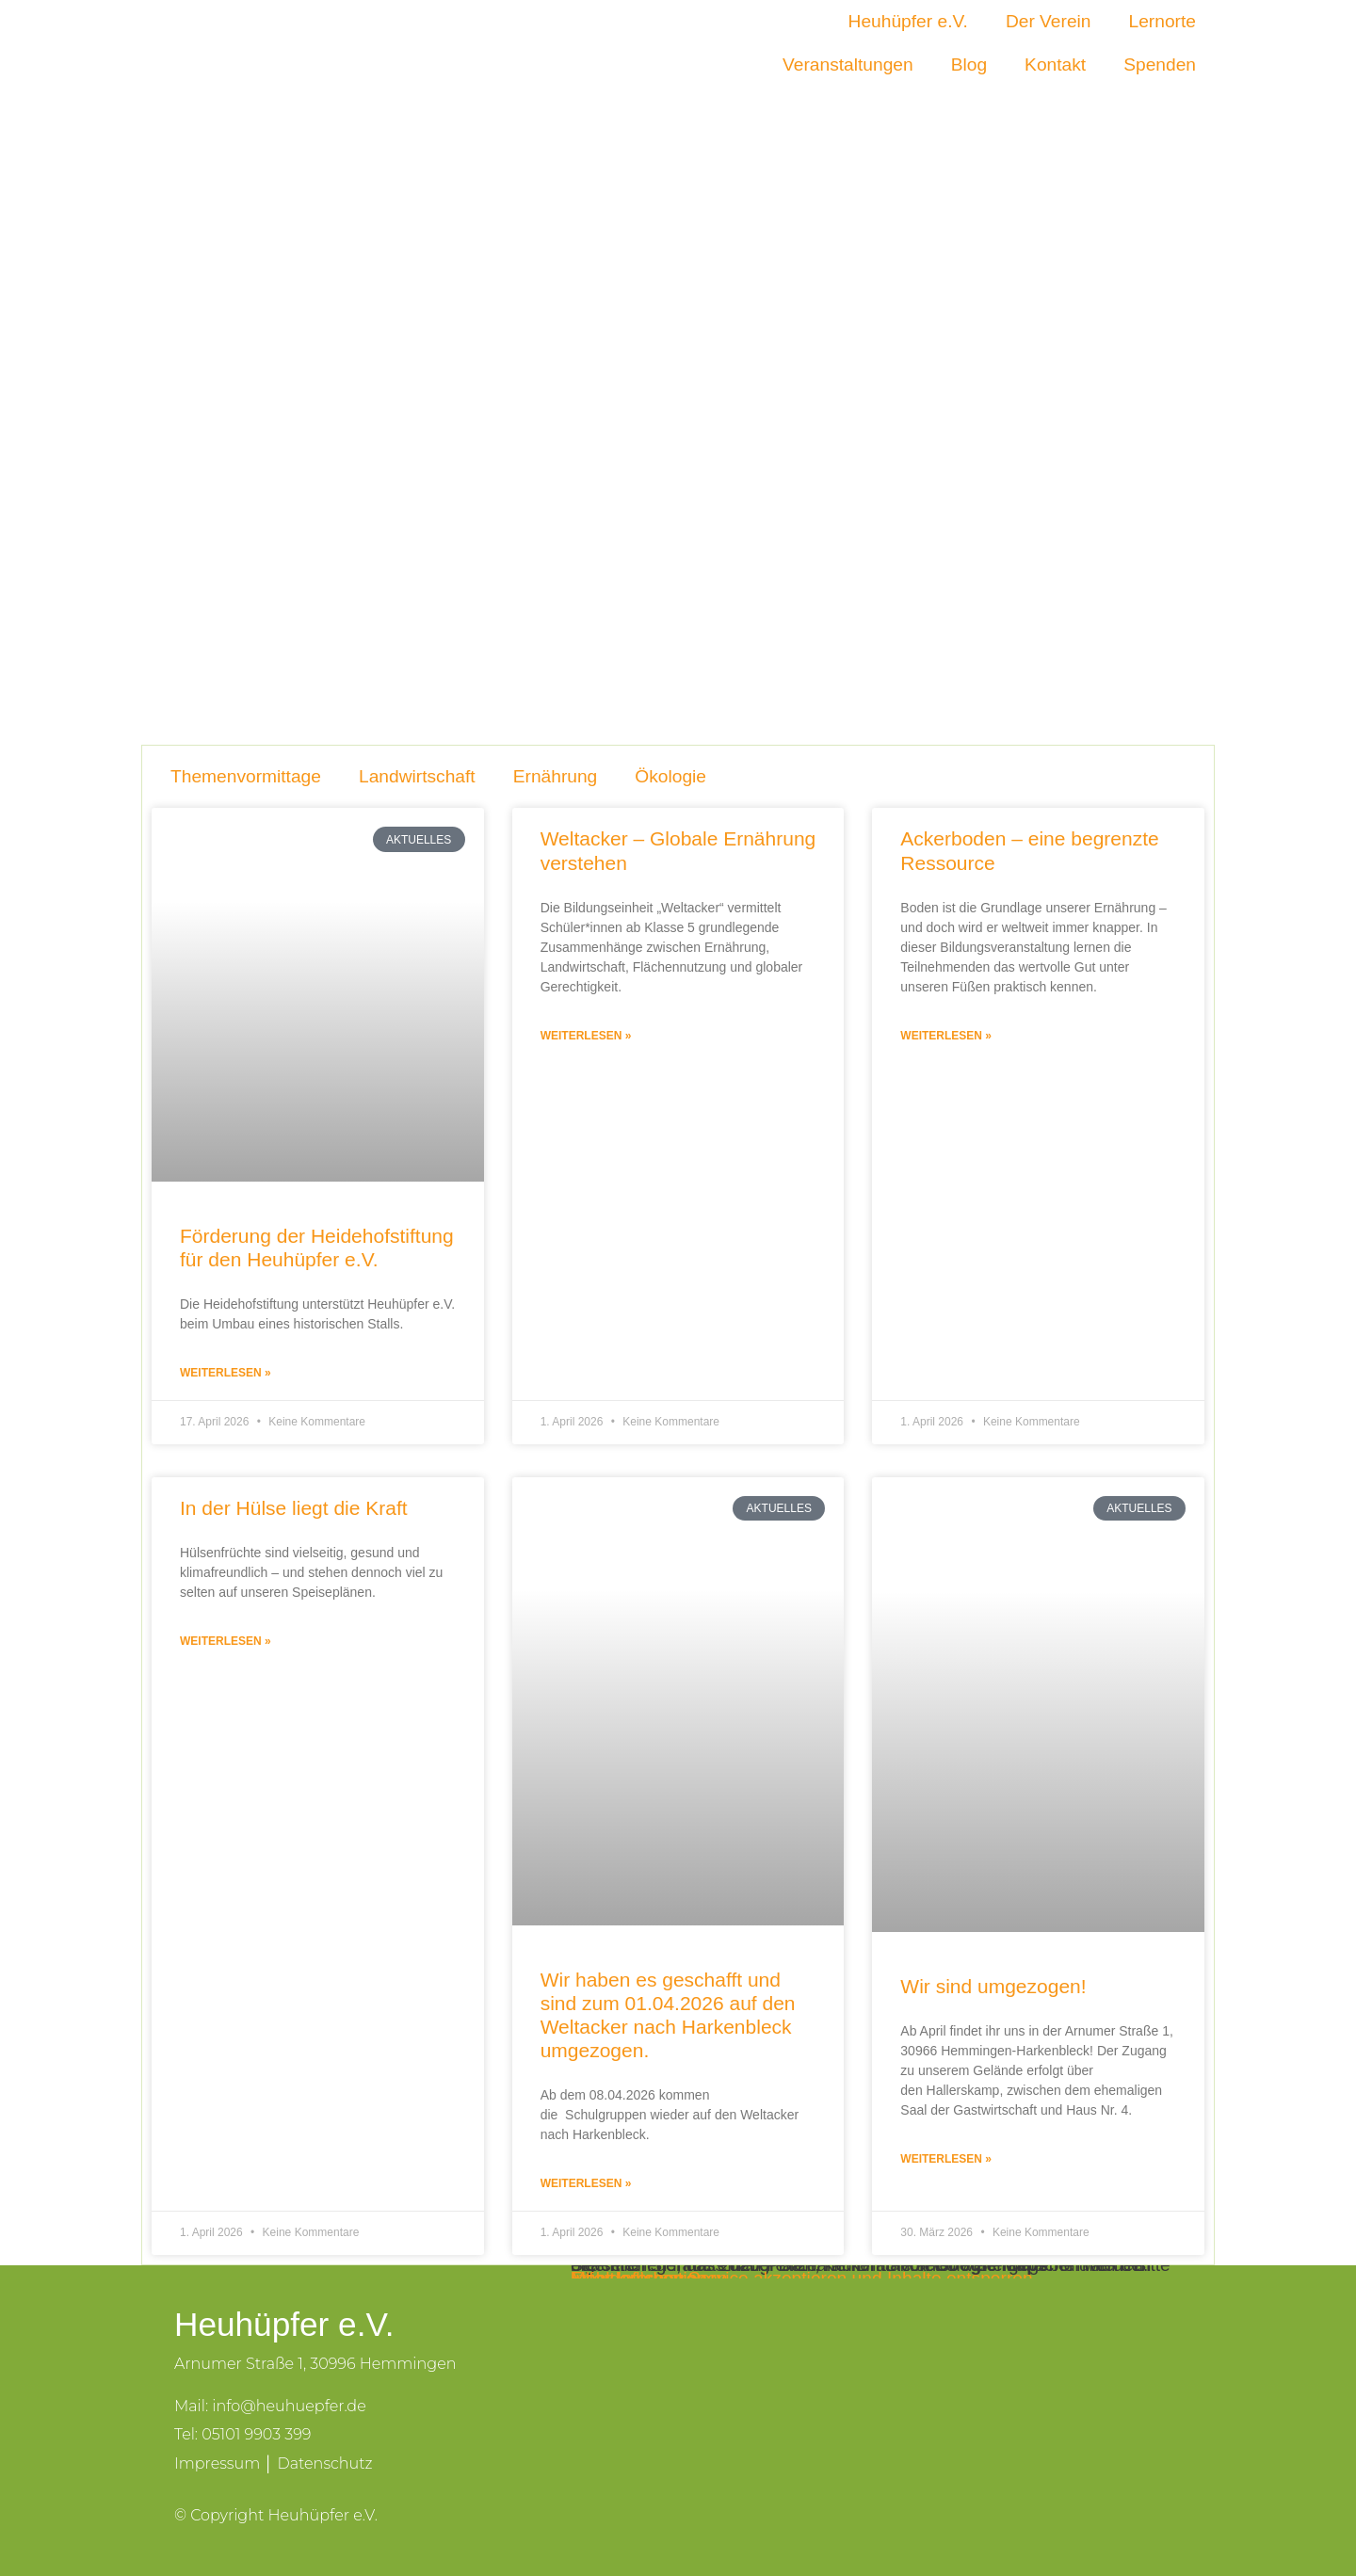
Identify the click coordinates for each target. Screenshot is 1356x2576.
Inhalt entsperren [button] (638, 2278)
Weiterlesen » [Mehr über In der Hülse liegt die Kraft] (225, 1641)
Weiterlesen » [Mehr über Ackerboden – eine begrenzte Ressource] (946, 1035)
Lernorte (1162, 21)
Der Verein (1048, 21)
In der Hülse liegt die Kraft (294, 1508)
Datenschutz (324, 2463)
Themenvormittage (245, 776)
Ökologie (670, 776)
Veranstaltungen (848, 64)
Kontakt (1055, 64)
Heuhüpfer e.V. (908, 21)
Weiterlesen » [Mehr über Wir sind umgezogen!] (946, 2158)
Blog (969, 64)
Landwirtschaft (417, 776)
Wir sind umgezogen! (993, 1986)
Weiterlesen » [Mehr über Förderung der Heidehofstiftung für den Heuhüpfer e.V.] (225, 1372)
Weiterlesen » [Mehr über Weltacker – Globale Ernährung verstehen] (586, 1035)
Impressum (217, 2463)
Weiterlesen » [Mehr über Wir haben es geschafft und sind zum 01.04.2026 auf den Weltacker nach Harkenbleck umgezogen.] (586, 2183)
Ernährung (555, 776)
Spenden (1159, 64)
